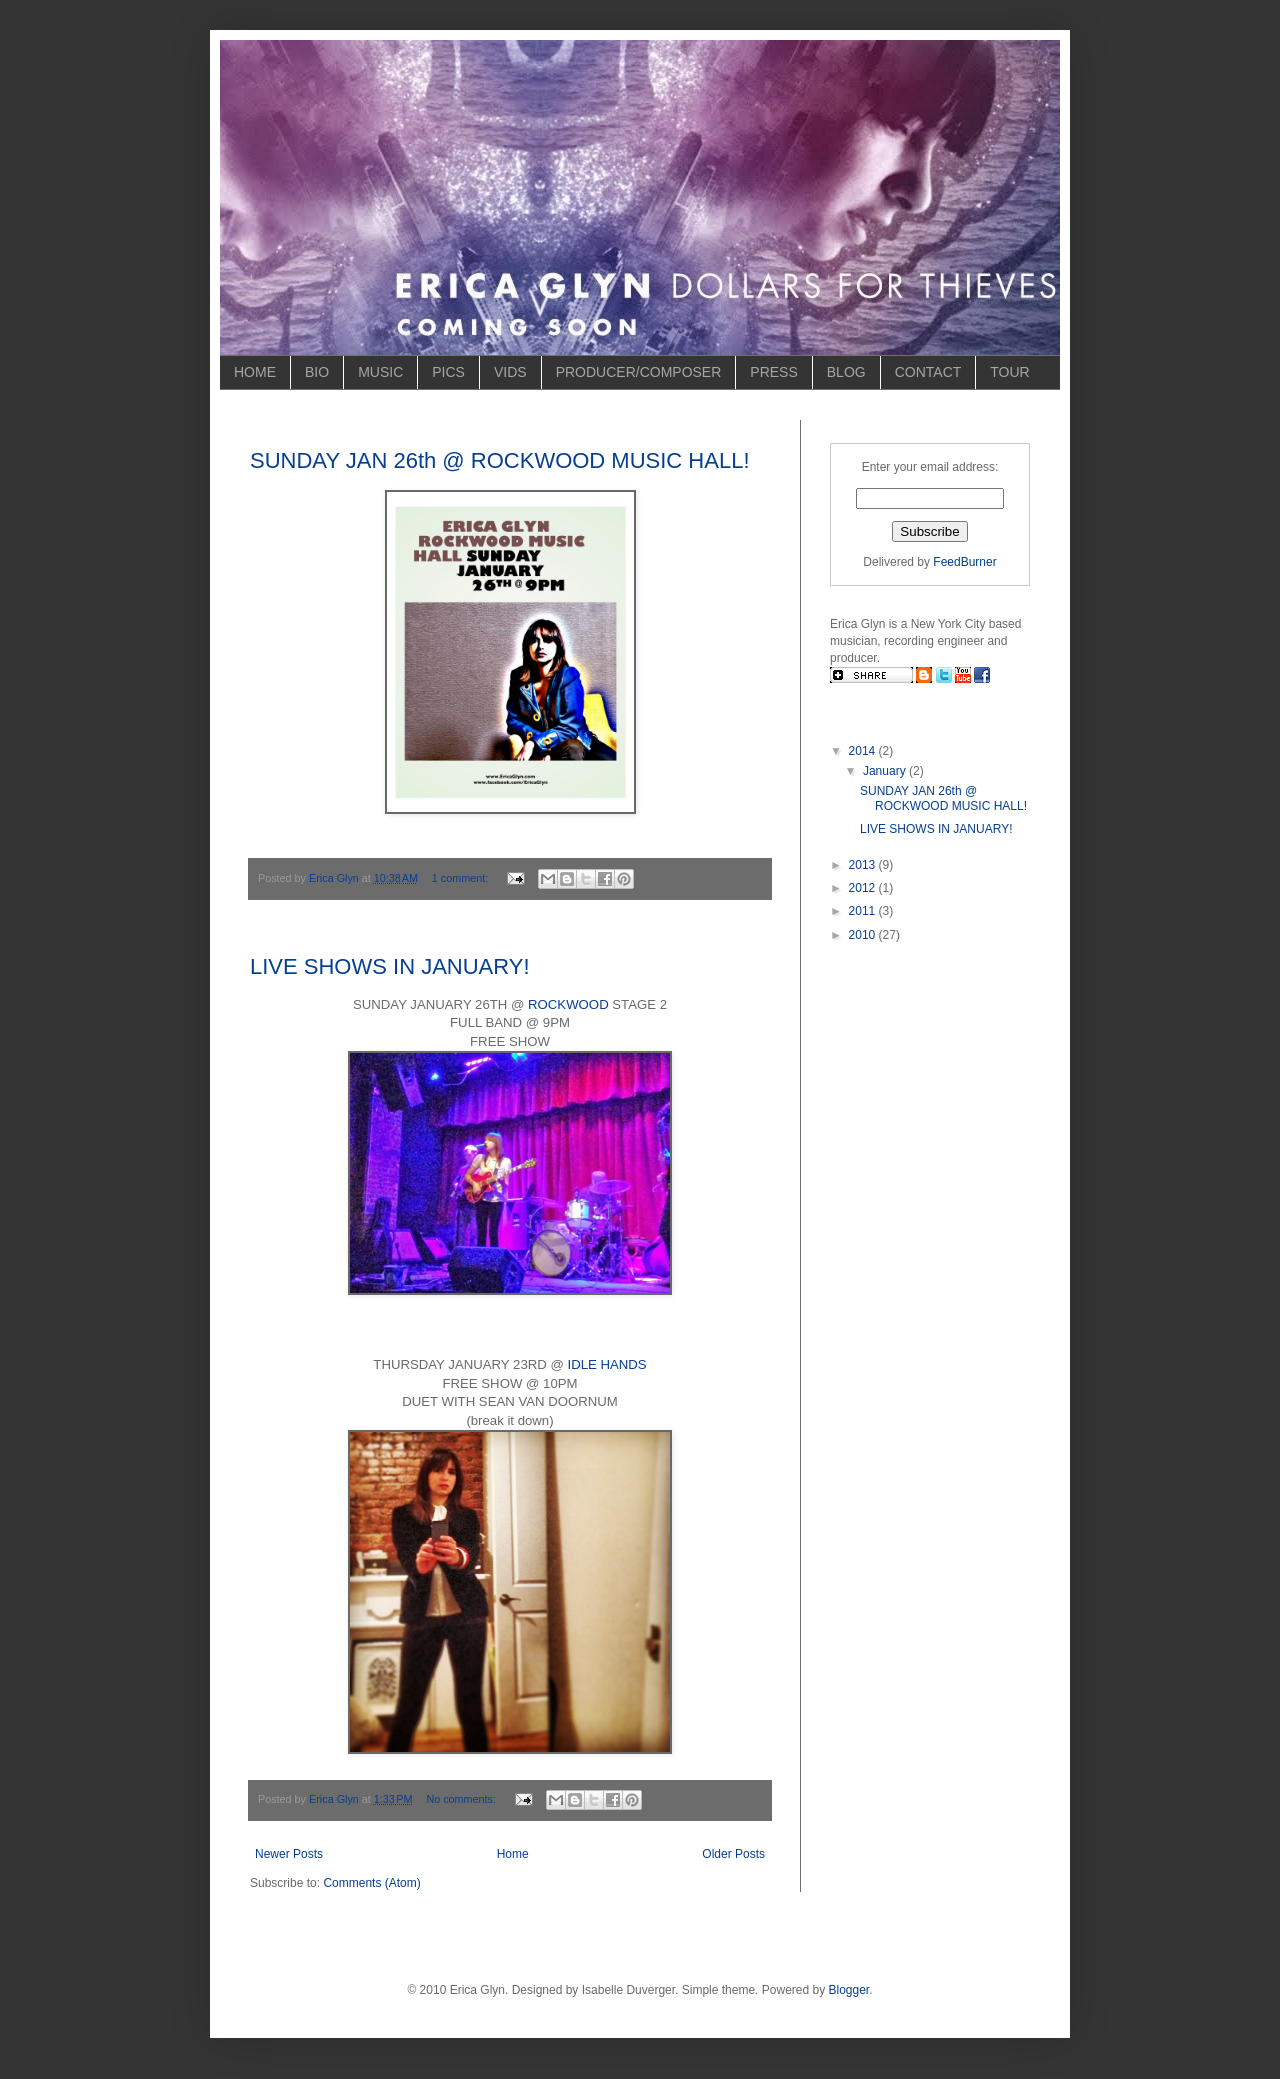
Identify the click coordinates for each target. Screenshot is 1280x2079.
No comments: (462, 1799)
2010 (864, 935)
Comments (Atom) (371, 1883)
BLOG (846, 372)
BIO (317, 372)
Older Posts (733, 1854)
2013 (864, 865)
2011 (864, 911)
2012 (864, 888)
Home (513, 1854)
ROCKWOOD (568, 1004)
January (886, 771)
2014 (864, 751)
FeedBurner (964, 562)
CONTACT (928, 372)
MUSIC (380, 372)
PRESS (773, 372)
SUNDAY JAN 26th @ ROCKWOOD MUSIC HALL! (500, 460)
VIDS (510, 372)
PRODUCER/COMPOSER (639, 372)
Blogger (849, 1990)
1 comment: (461, 878)
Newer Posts (289, 1854)
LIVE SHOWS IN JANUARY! (390, 966)
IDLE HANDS (607, 1364)
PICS (448, 372)
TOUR (1009, 372)
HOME (255, 372)
